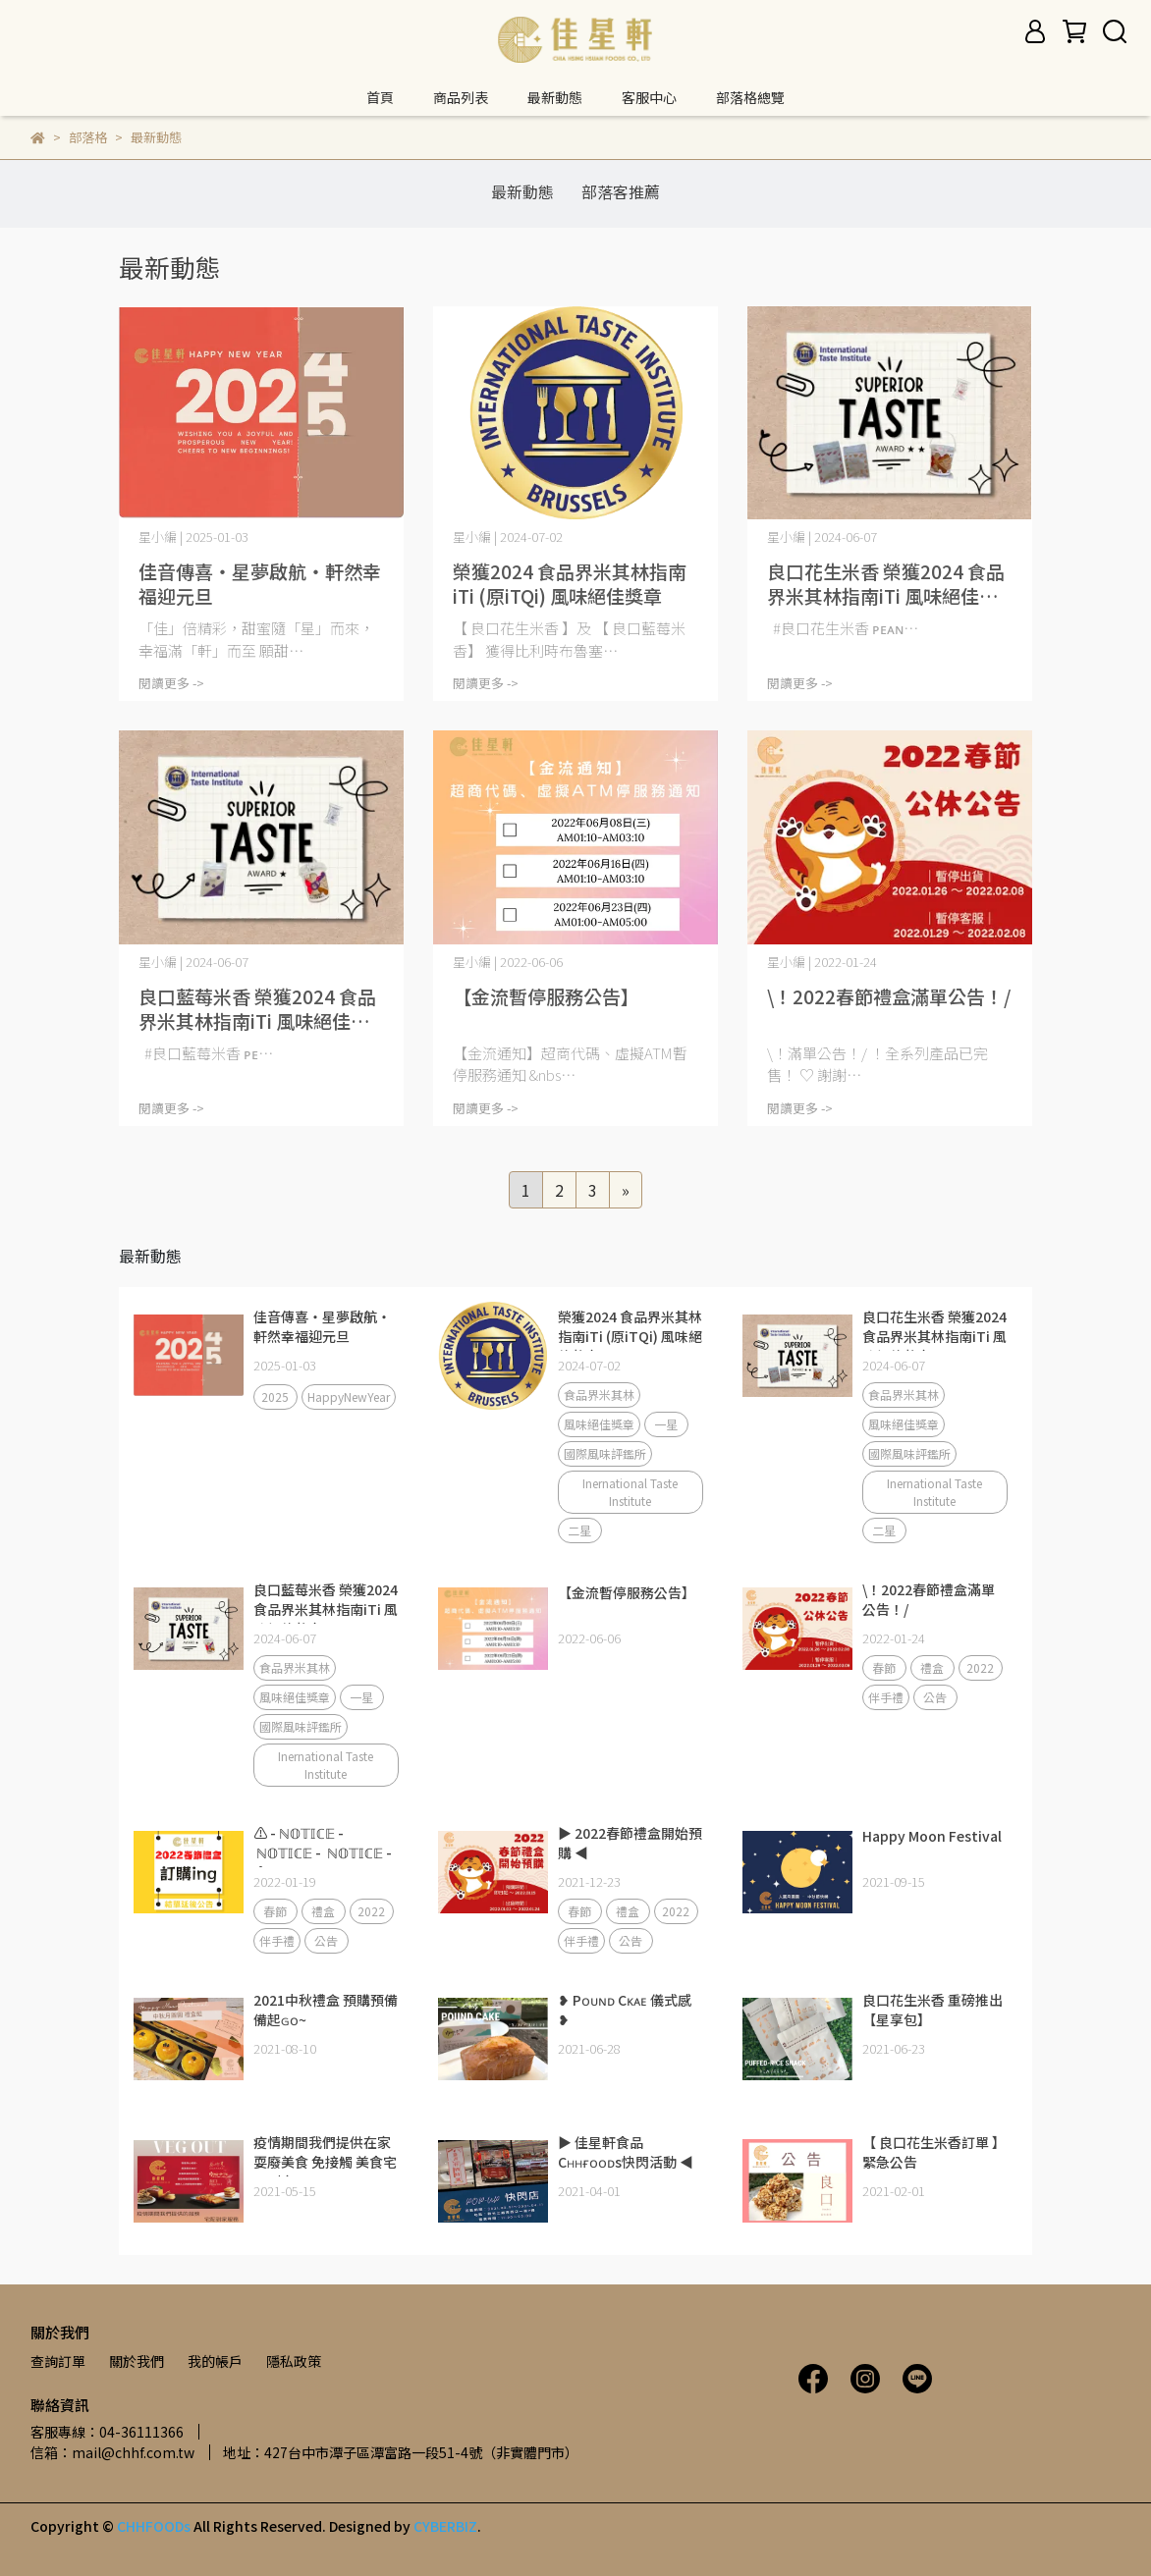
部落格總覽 (750, 97)
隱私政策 (293, 2361)
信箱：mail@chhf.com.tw (112, 2452)
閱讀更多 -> (171, 682)
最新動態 (554, 97)
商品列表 (460, 97)
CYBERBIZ (445, 2526)
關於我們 (136, 2361)
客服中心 (649, 97)
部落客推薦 (620, 191)
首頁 (380, 97)
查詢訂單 (57, 2361)
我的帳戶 (215, 2361)
